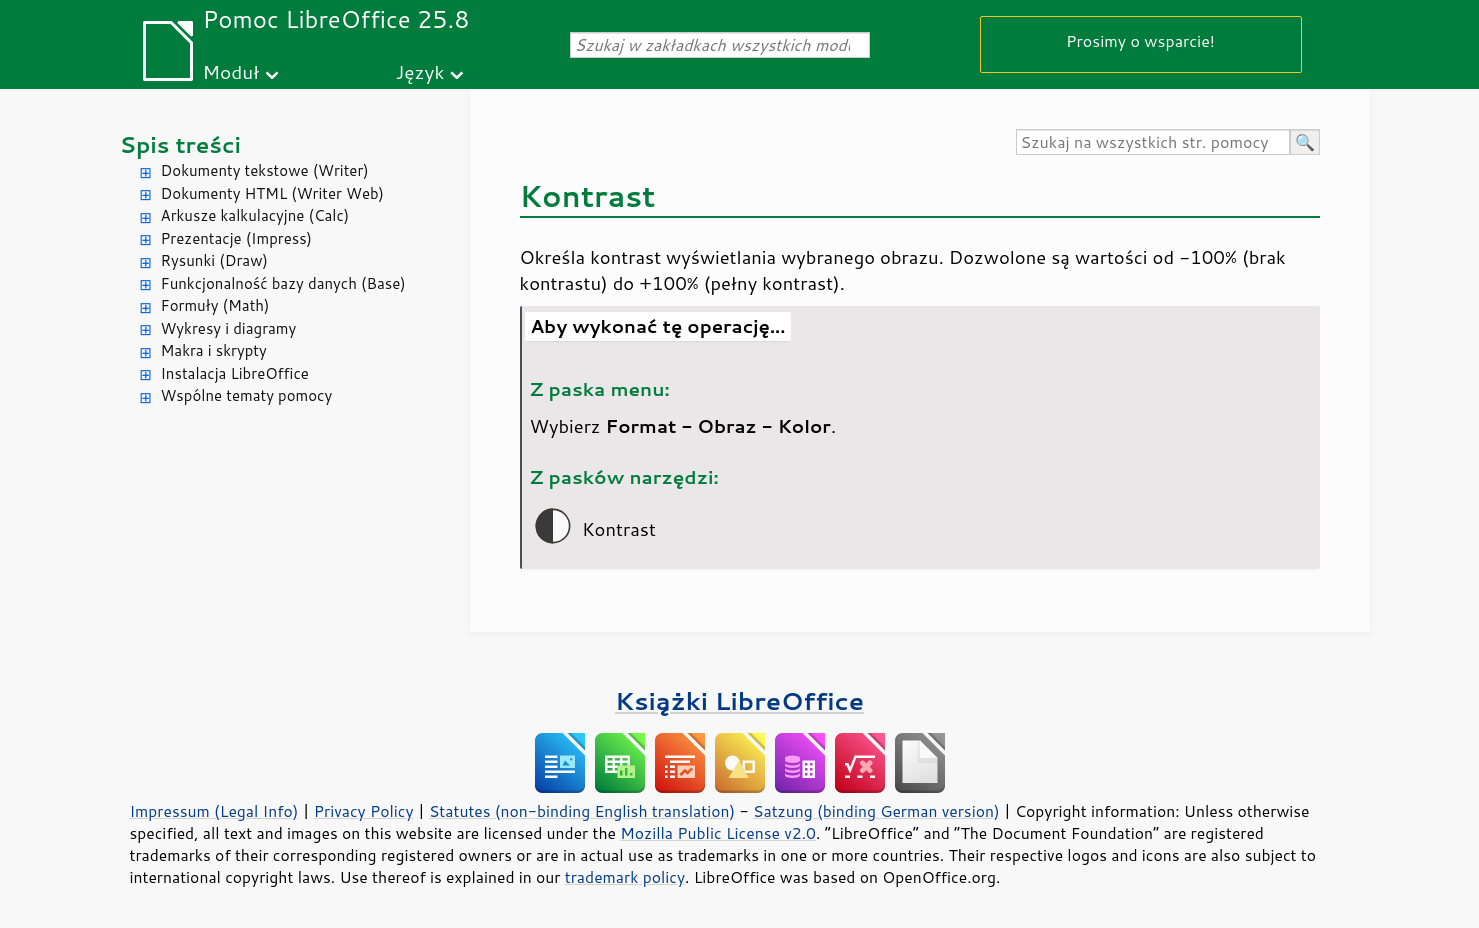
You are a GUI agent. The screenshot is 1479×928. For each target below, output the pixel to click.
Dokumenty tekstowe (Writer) (265, 170)
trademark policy (625, 877)
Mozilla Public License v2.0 (718, 833)
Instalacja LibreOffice (235, 373)
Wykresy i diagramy (229, 328)
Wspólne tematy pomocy (247, 395)
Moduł (231, 71)
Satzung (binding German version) (876, 811)
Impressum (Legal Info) (214, 811)
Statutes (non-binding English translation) (582, 811)
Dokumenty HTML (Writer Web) (273, 193)
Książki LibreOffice (739, 700)
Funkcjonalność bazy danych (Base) (283, 283)
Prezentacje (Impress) (237, 238)
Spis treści (181, 144)
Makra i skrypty (214, 350)
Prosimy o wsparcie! (1140, 40)
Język (420, 71)
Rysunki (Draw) (214, 260)
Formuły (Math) (215, 305)
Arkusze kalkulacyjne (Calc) (255, 215)
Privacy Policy (364, 811)
